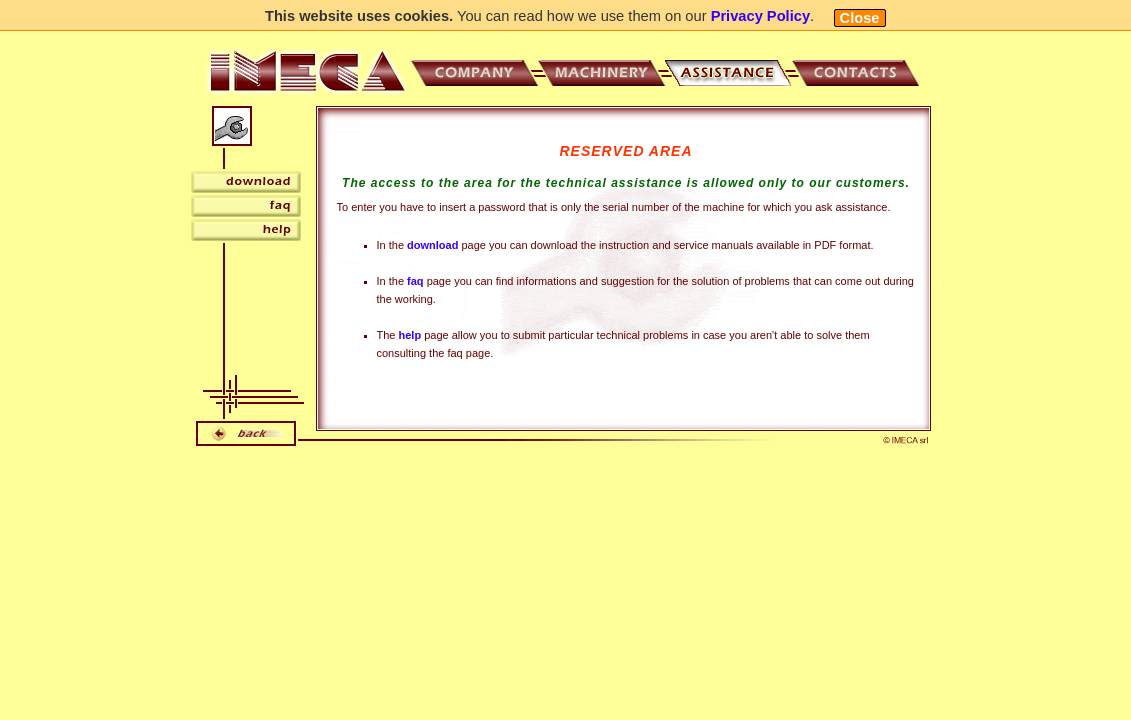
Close (860, 18)
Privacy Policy (760, 16)
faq (415, 281)
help (410, 335)
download (432, 245)
